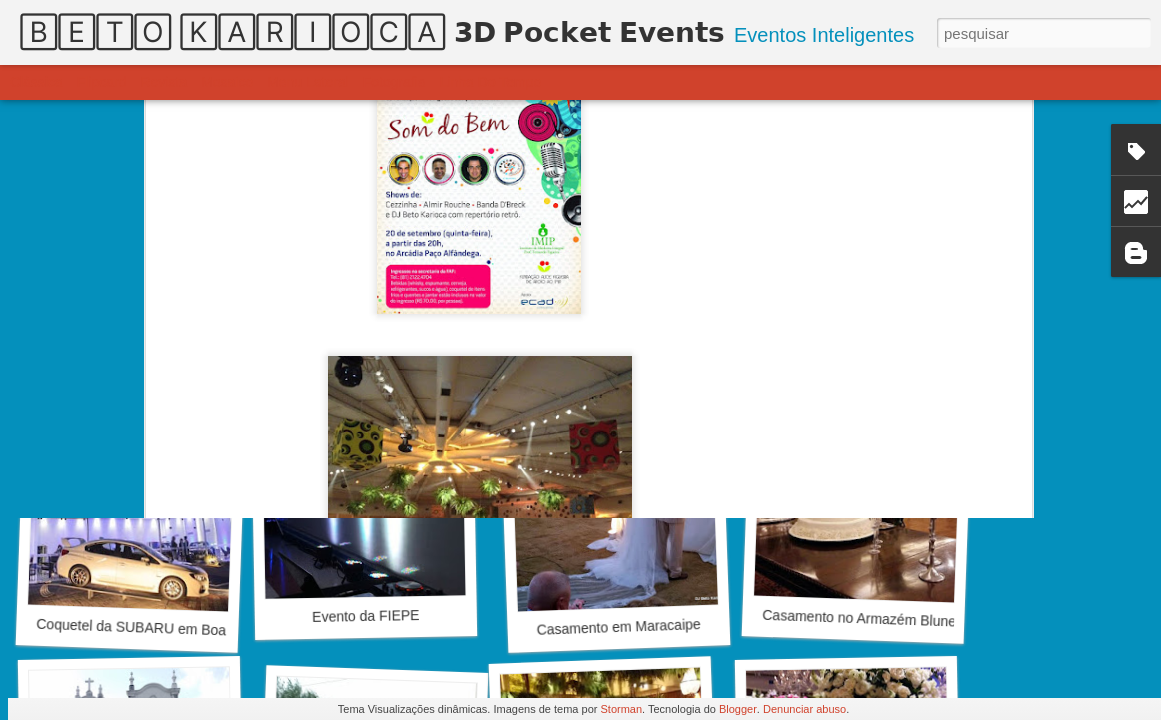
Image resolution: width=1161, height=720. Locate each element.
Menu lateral (308, 82)
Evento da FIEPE (366, 616)
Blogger (738, 709)
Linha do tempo (491, 82)
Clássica (36, 82)
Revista (163, 82)
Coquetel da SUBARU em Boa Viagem (156, 628)
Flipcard (102, 82)
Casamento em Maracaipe (618, 627)
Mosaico (227, 82)
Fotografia (394, 82)
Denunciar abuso (804, 709)
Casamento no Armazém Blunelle (866, 618)
